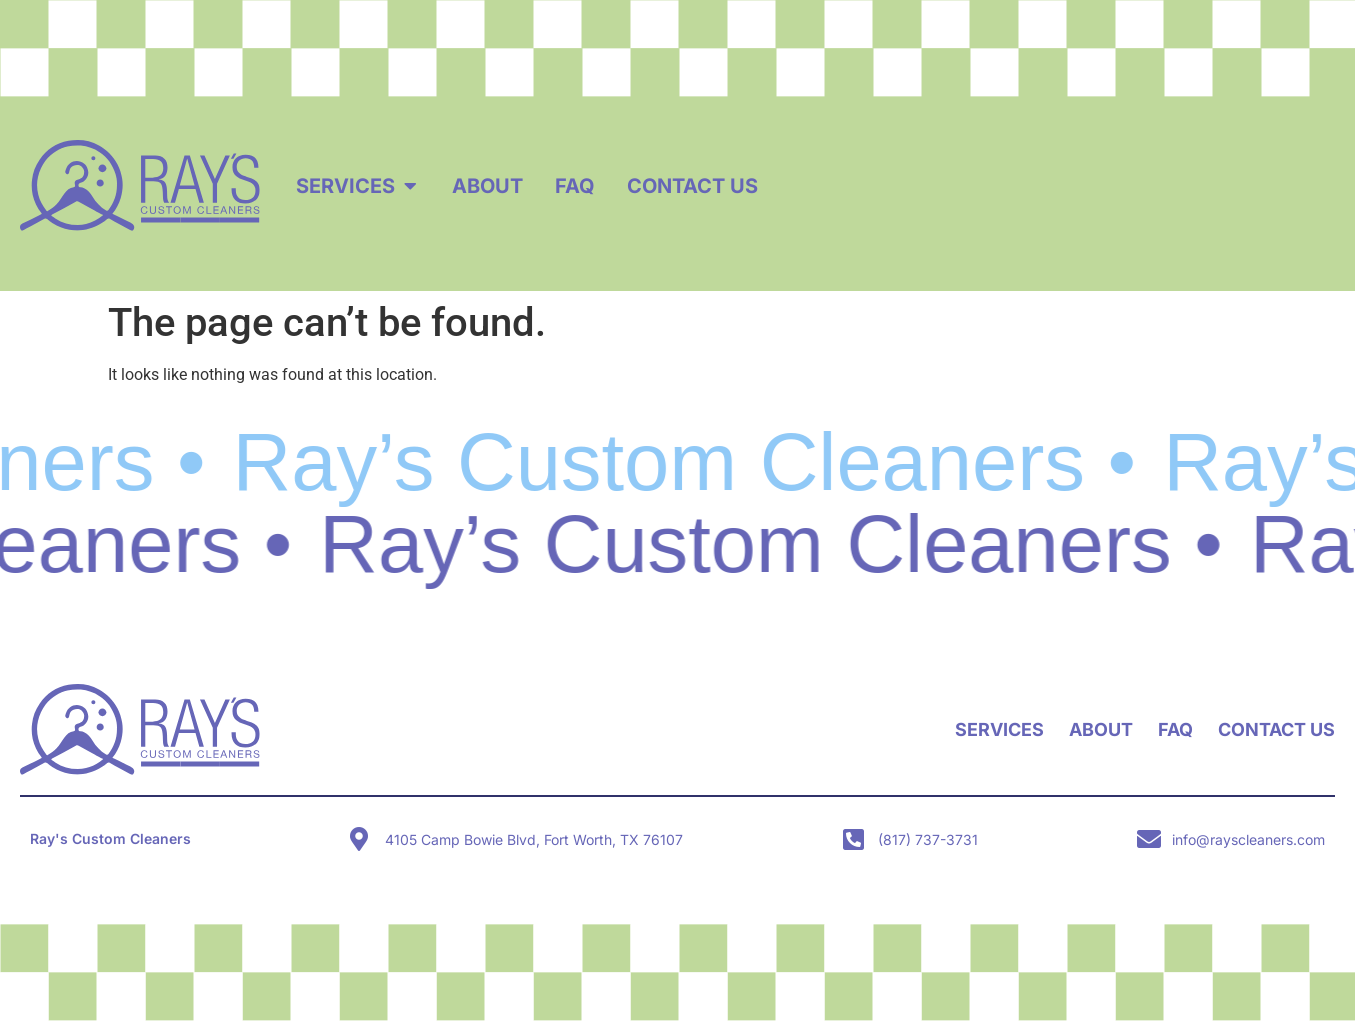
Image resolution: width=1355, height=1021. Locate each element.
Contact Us (1276, 729)
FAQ (1175, 729)
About (1101, 729)
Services (999, 729)
